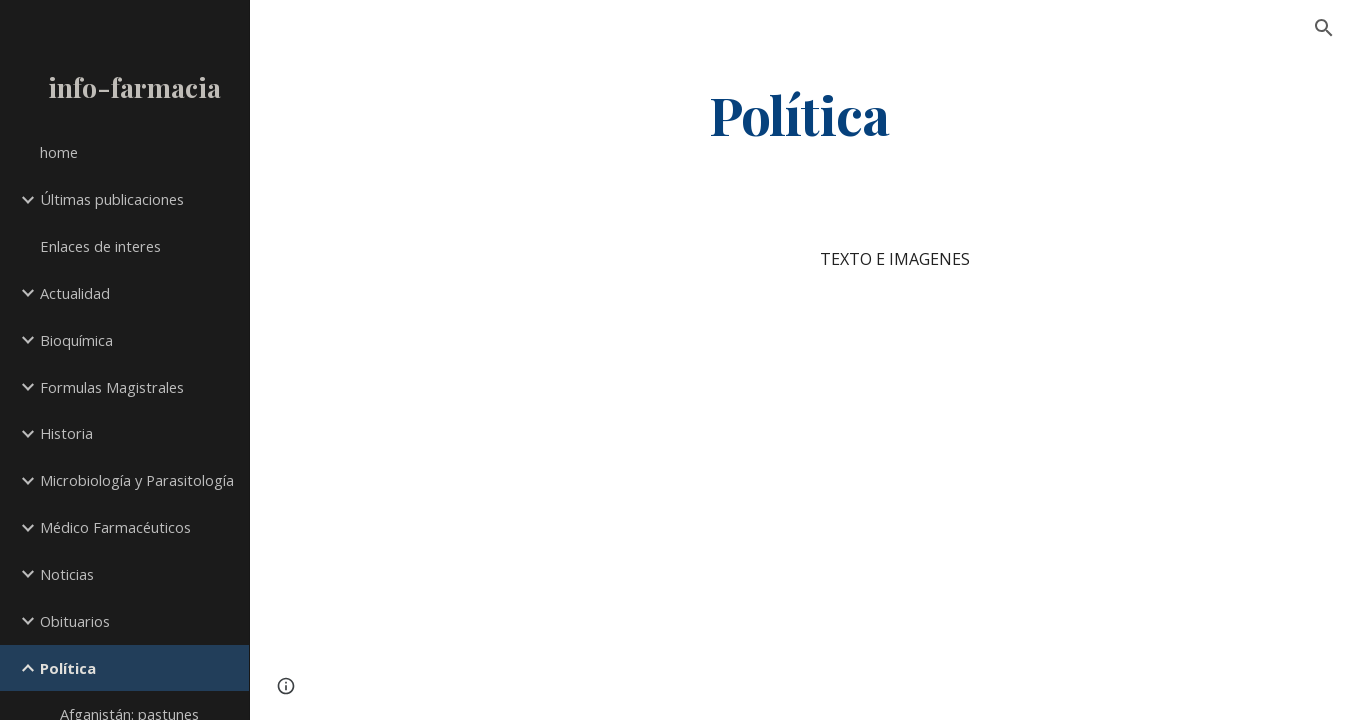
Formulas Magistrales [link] (112, 387)
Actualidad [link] (75, 293)
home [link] (59, 152)
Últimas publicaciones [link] (112, 199)
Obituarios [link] (75, 621)
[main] (799, 113)
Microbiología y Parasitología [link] (137, 480)
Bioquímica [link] (76, 340)
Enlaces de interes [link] (100, 246)
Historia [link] (66, 433)
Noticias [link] (67, 574)
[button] (1324, 28)
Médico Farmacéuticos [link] (115, 527)
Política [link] (68, 668)
